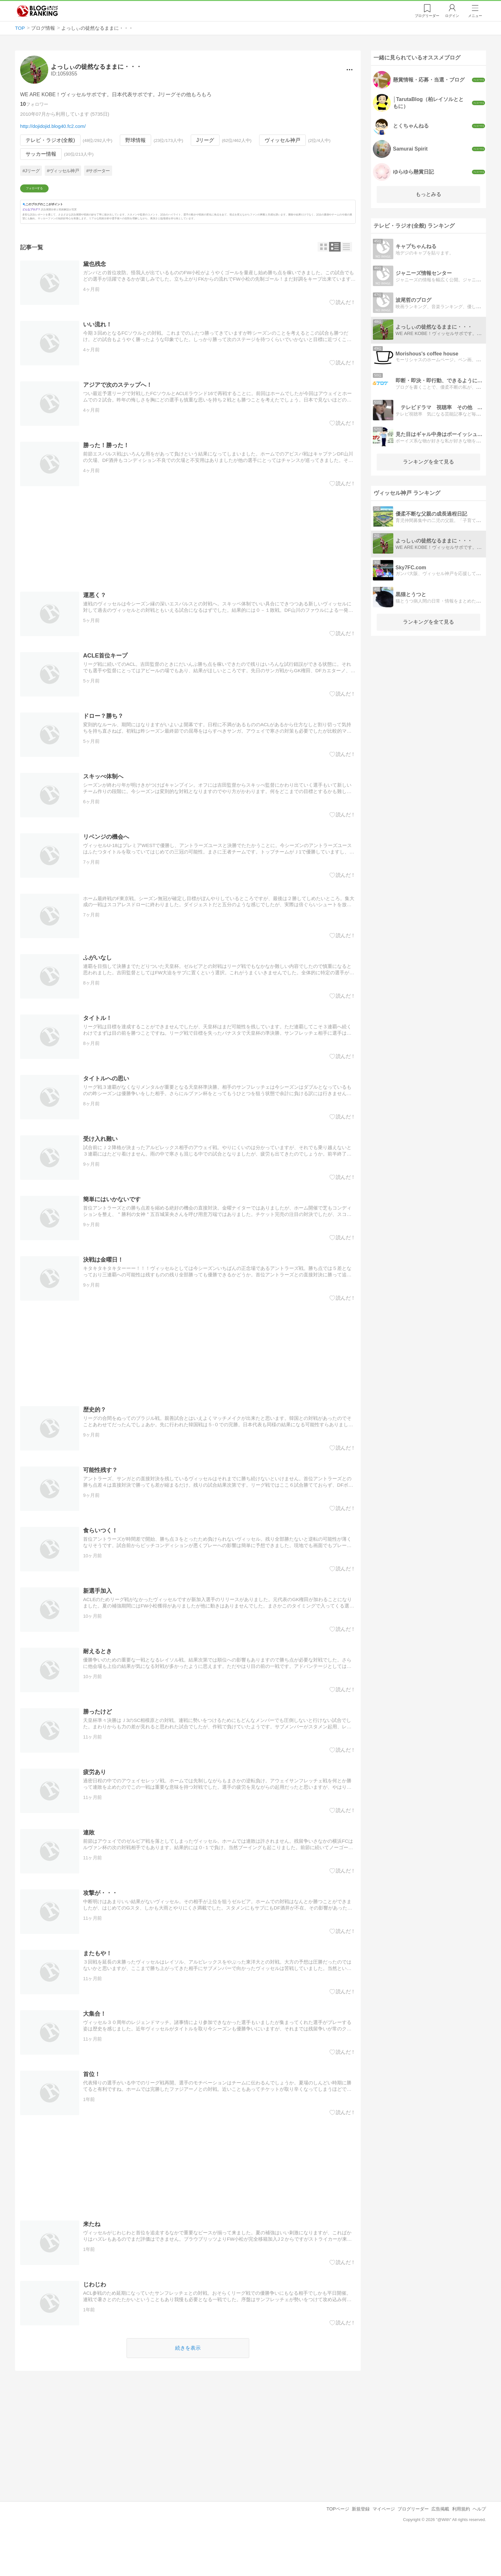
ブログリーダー (413, 2547)
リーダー (427, 16)
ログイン (452, 16)
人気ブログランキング (37, 11)
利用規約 (461, 2547)
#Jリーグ (31, 170)
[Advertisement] (188, 577)
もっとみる (428, 194)
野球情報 (136, 140)
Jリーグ (205, 140)
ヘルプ (479, 2547)
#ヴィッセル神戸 (63, 170)
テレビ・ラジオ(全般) (50, 140)
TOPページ (338, 2547)
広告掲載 (440, 2547)
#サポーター (98, 170)
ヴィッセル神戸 (282, 140)
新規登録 (361, 2547)
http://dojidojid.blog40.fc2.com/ (53, 126)
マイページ (384, 2547)
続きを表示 (188, 2386)
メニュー (475, 16)
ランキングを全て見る (428, 461)
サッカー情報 (41, 154)
